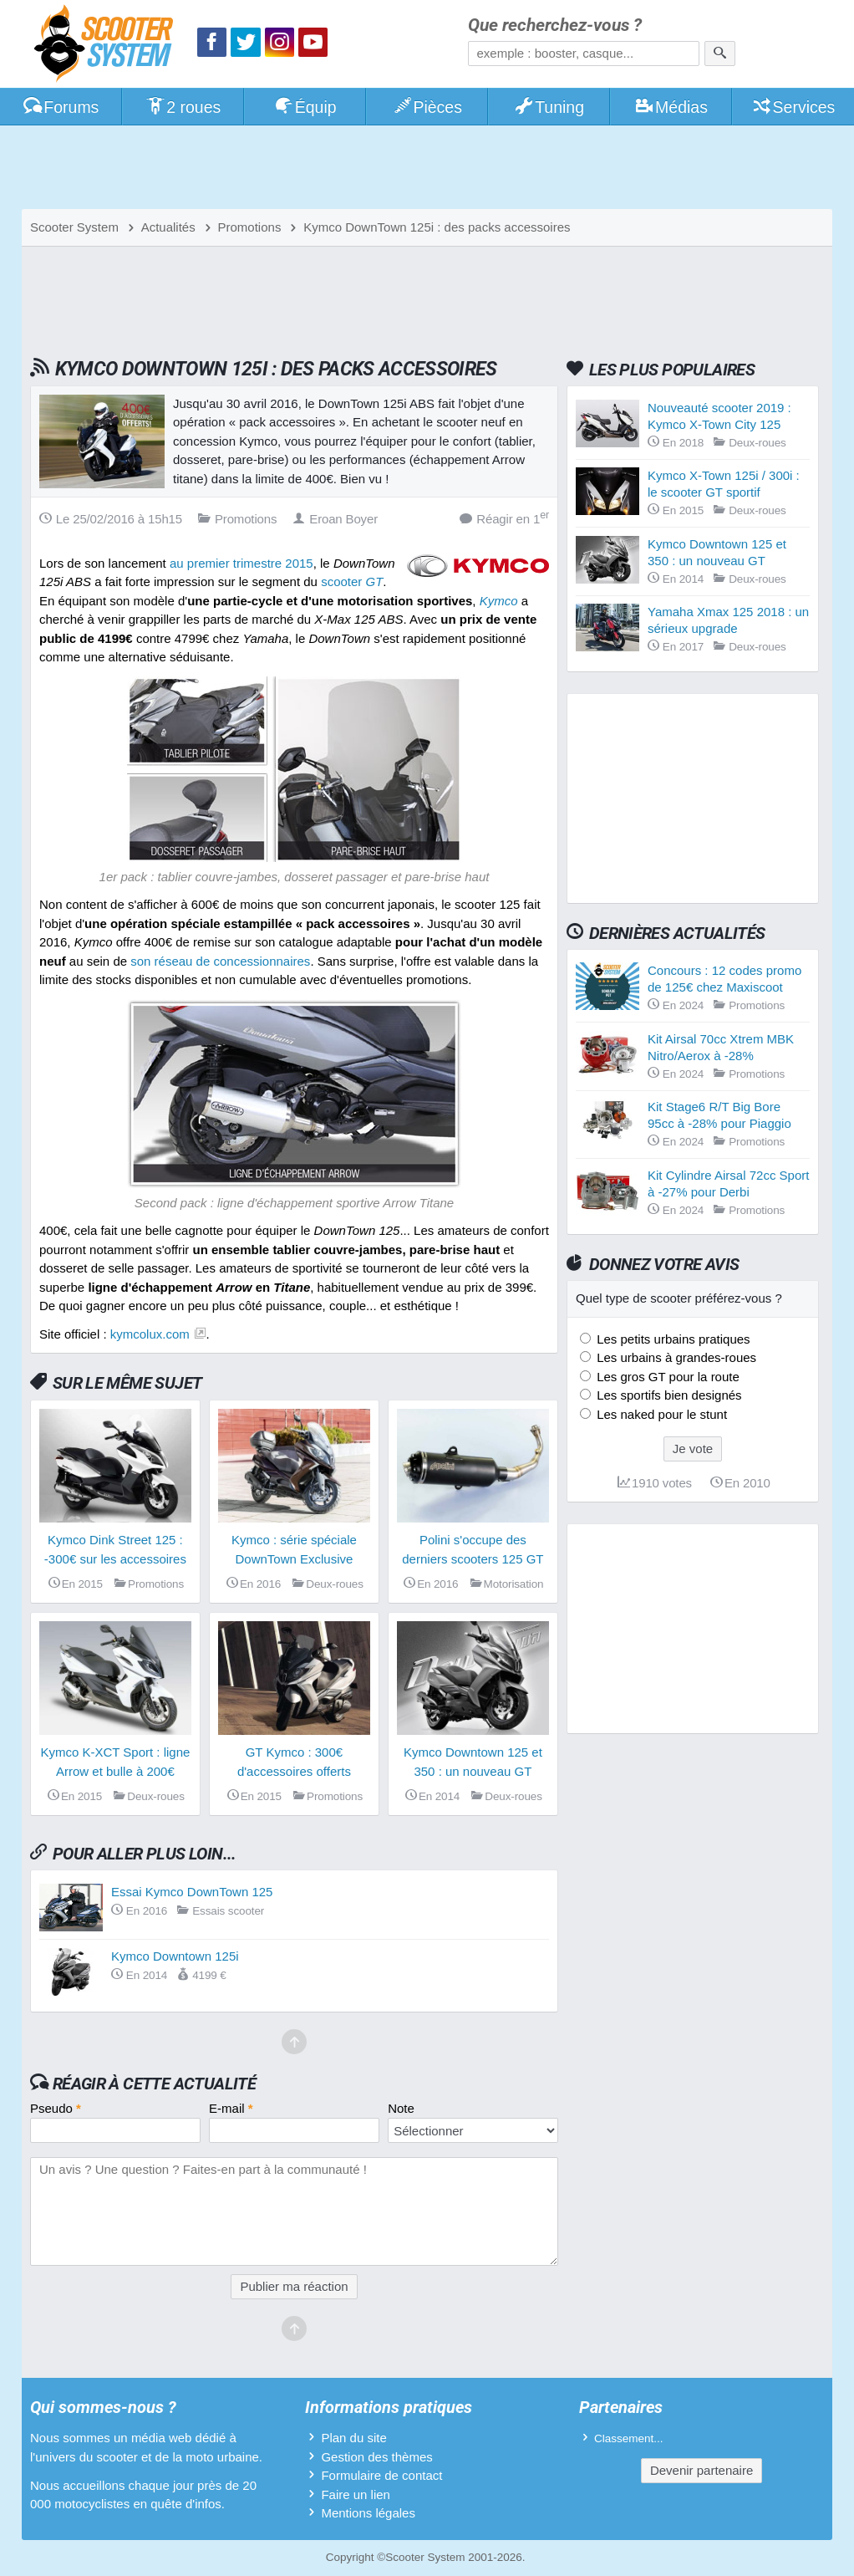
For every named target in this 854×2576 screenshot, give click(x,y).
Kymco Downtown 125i (175, 1956)
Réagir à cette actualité (154, 2084)
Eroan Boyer (335, 519)
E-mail (231, 2108)
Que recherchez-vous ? (555, 25)
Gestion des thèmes (376, 2457)
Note (401, 2108)
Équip (305, 107)
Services (793, 107)
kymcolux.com (150, 1334)
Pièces (427, 107)
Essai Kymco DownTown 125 (191, 1892)
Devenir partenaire (701, 2470)
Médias (670, 107)
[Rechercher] (719, 53)
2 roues (183, 107)
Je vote (693, 1448)
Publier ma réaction (294, 2286)
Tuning (548, 107)
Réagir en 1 (504, 518)
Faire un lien (355, 2494)
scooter (352, 581)
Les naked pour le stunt (660, 1414)
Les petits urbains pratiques (671, 1339)
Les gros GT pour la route (666, 1377)
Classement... (628, 2438)
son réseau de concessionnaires (220, 961)
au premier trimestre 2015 (241, 563)
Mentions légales (368, 2513)
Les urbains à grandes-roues (674, 1357)
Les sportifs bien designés (667, 1395)
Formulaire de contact (381, 2475)
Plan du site (353, 2438)
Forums (61, 107)
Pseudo (55, 2108)
